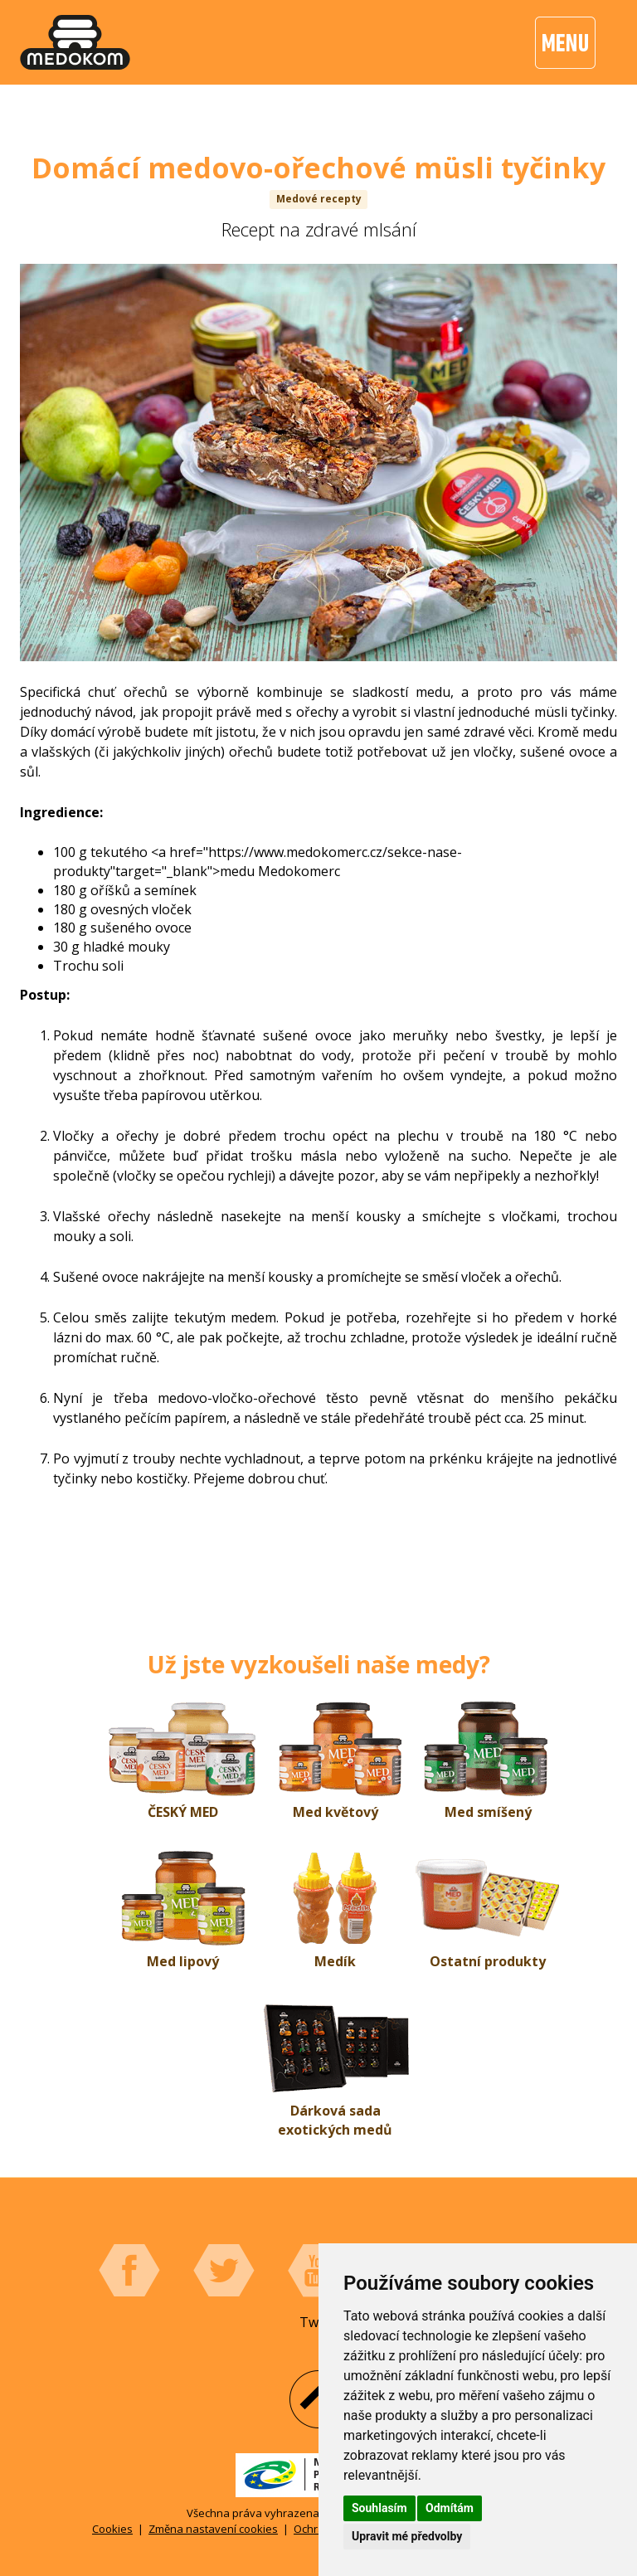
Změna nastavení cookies (213, 2528)
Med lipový (183, 1961)
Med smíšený (488, 1812)
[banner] (75, 42)
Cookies (112, 2528)
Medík (335, 1961)
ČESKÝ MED (183, 1812)
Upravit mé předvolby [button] (407, 2536)
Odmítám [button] (449, 2508)
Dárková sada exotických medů (335, 2120)
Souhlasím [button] (379, 2508)
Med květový (335, 1812)
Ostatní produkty (488, 1961)
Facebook (129, 2271)
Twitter (224, 2271)
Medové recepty (319, 199)
